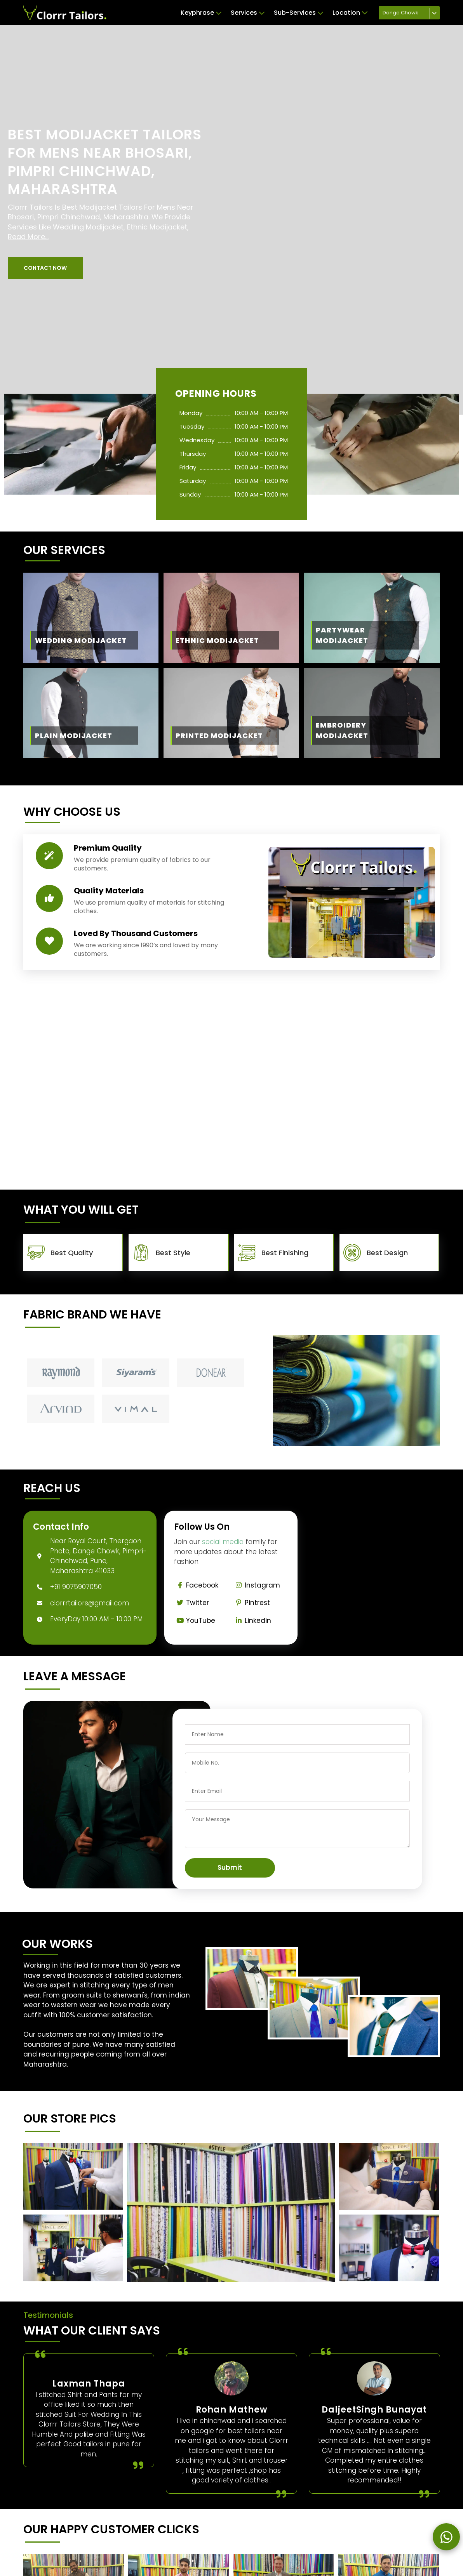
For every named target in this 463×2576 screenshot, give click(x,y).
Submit (230, 1867)
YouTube (194, 1620)
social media (223, 1541)
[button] (45, 268)
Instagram (256, 1585)
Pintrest (251, 1602)
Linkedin (252, 1620)
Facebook (196, 1585)
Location (349, 12)
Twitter (191, 1602)
